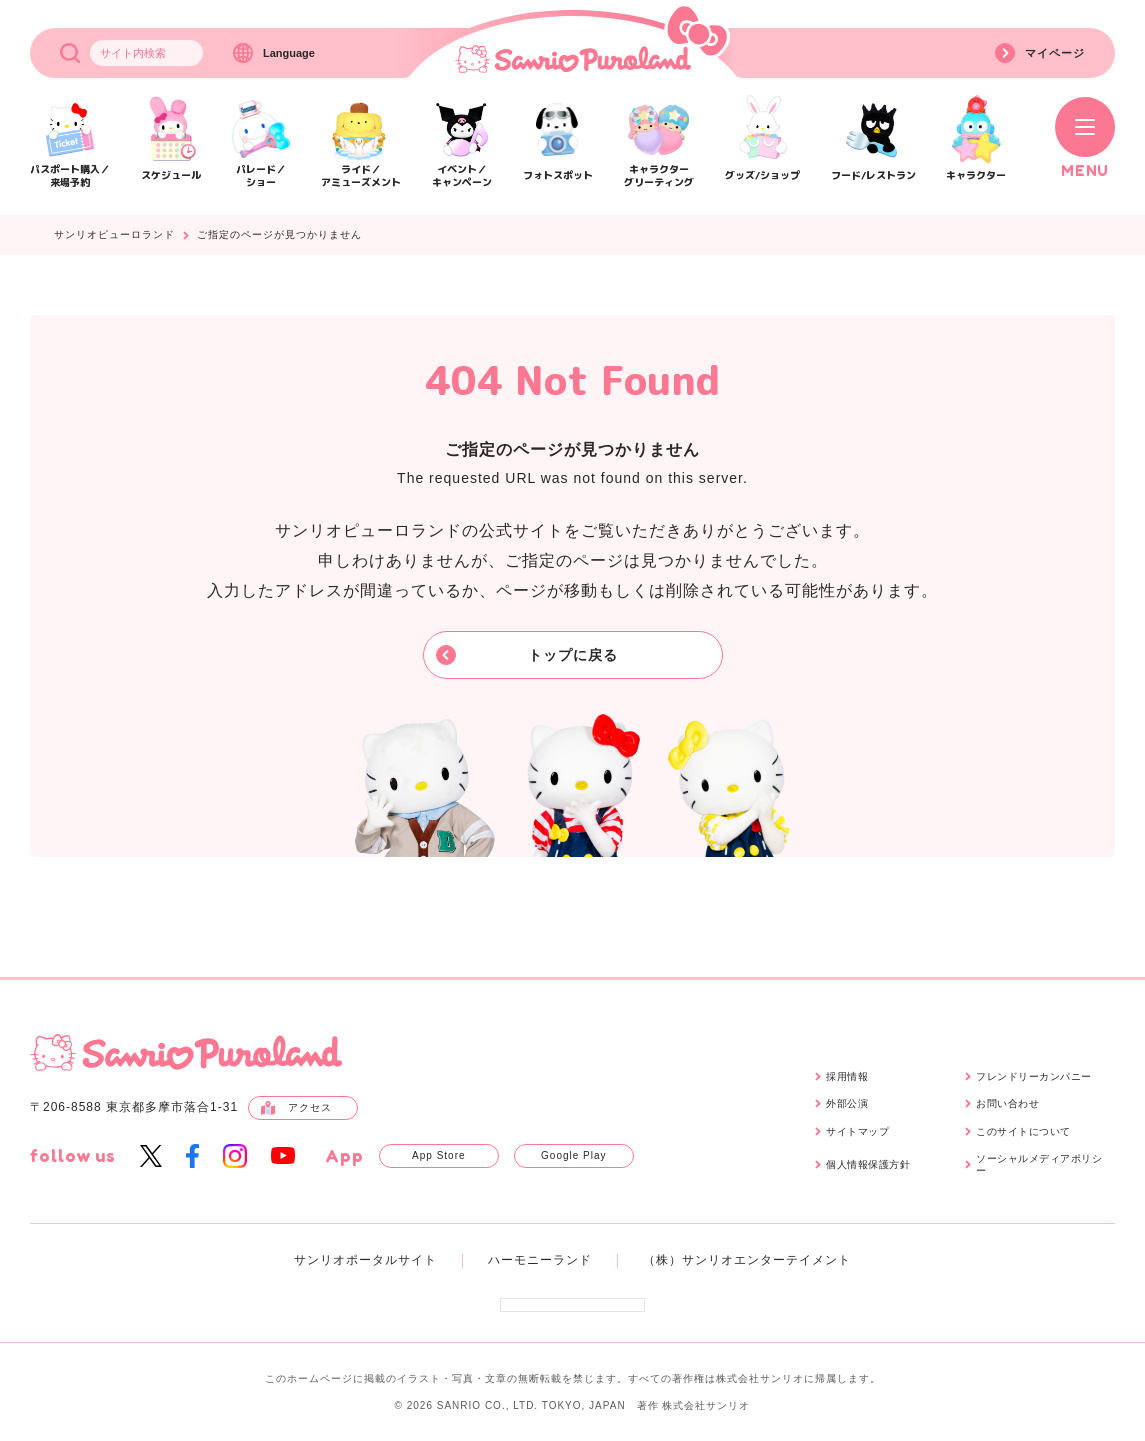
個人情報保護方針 (868, 1164)
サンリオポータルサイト (365, 1260)
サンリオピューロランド (114, 235)
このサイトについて (1023, 1131)
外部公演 (847, 1103)
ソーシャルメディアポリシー (1039, 1164)
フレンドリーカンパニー (1034, 1076)
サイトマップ (857, 1131)
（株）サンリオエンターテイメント (747, 1260)
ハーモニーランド (540, 1260)
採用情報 (847, 1076)
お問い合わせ (1007, 1103)
